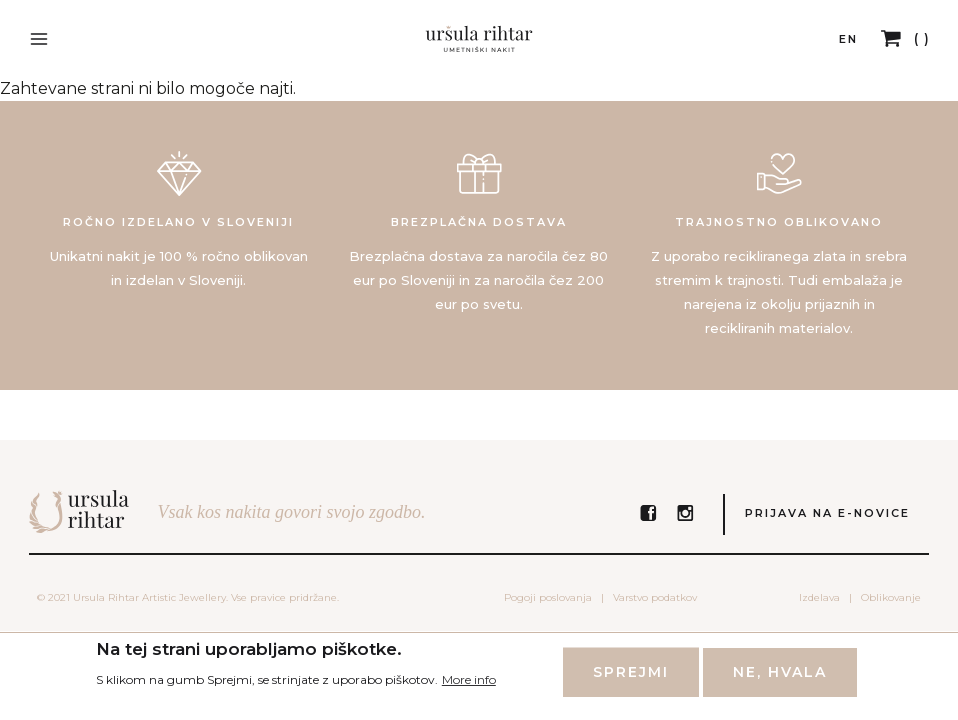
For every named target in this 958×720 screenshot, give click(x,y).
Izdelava (819, 597)
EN (848, 39)
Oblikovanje (891, 597)
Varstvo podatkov (655, 597)
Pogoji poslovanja (548, 597)
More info (469, 687)
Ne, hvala (780, 681)
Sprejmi (631, 681)
